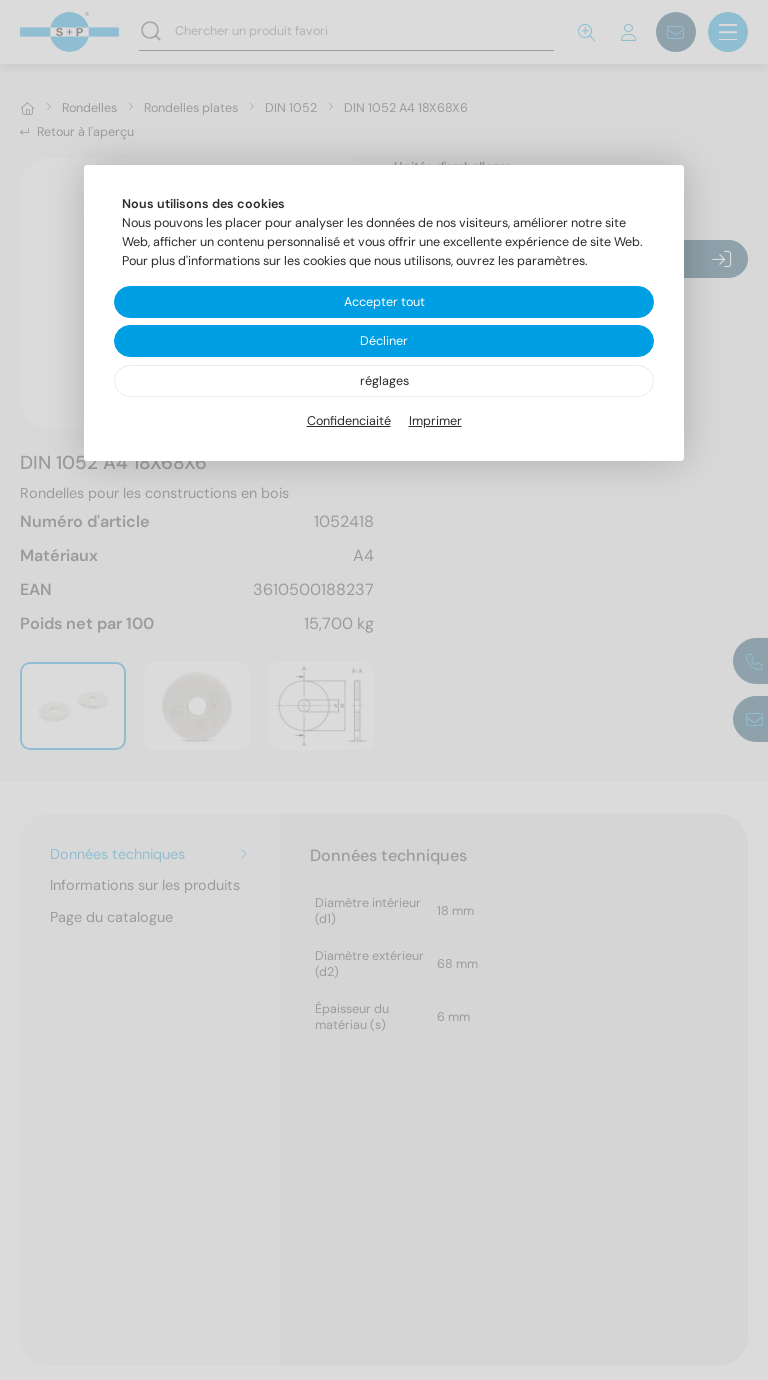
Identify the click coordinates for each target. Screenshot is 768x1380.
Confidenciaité (349, 421)
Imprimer (435, 421)
